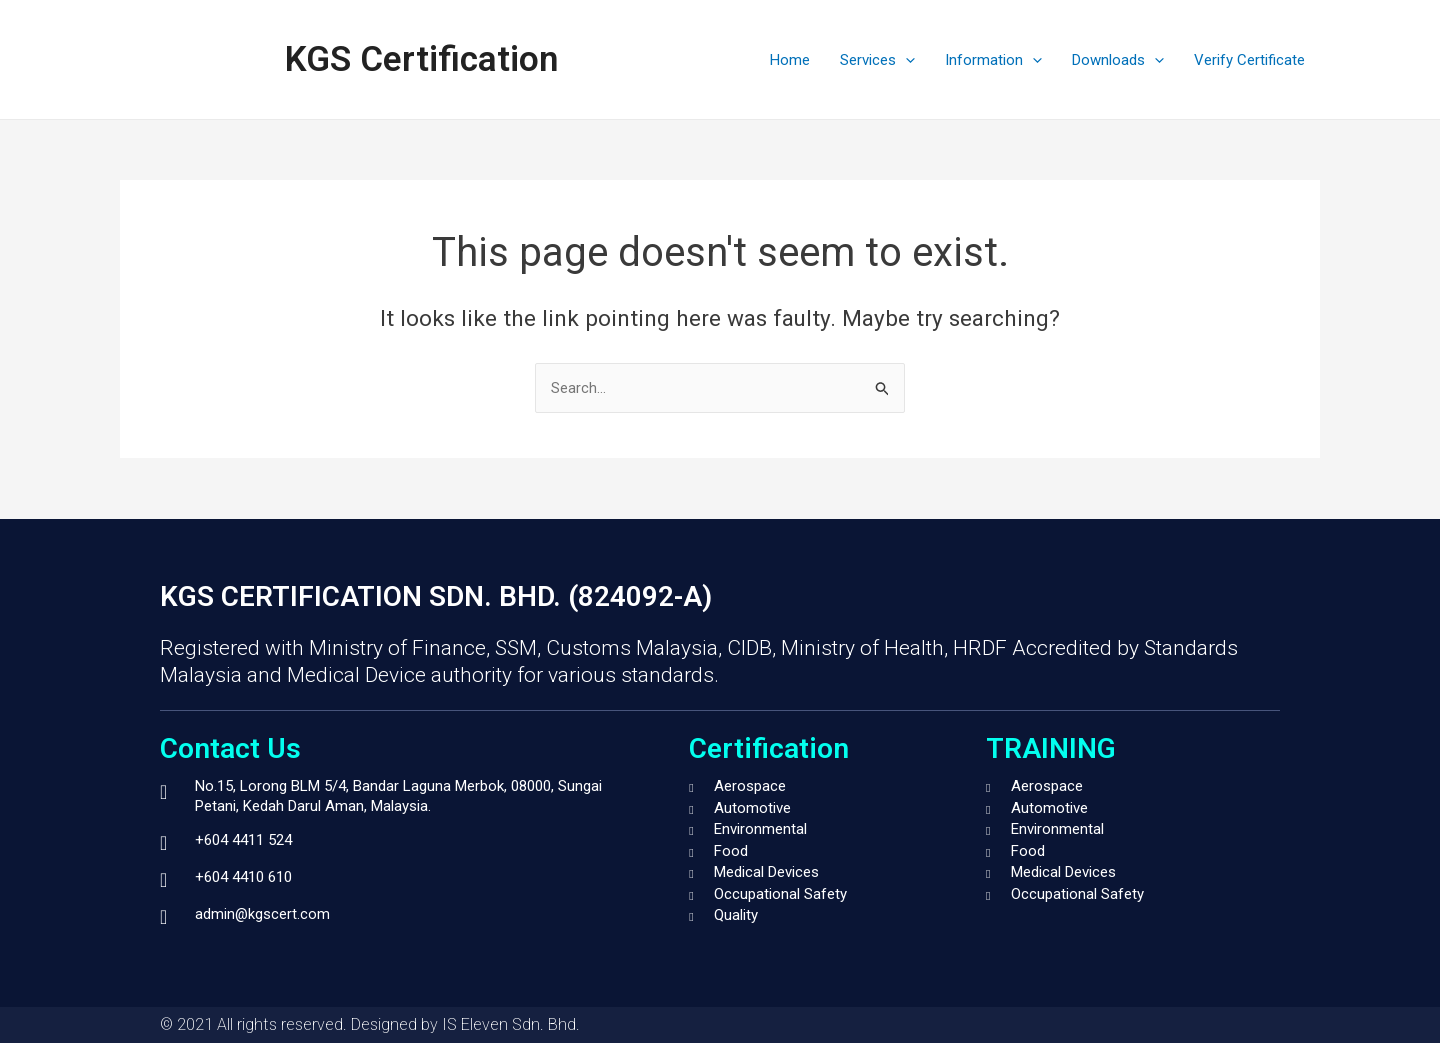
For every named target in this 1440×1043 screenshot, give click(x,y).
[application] (905, 60)
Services (877, 60)
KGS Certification (421, 59)
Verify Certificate (1249, 60)
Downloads (1118, 60)
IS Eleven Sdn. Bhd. (511, 1024)
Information (993, 60)
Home (790, 60)
